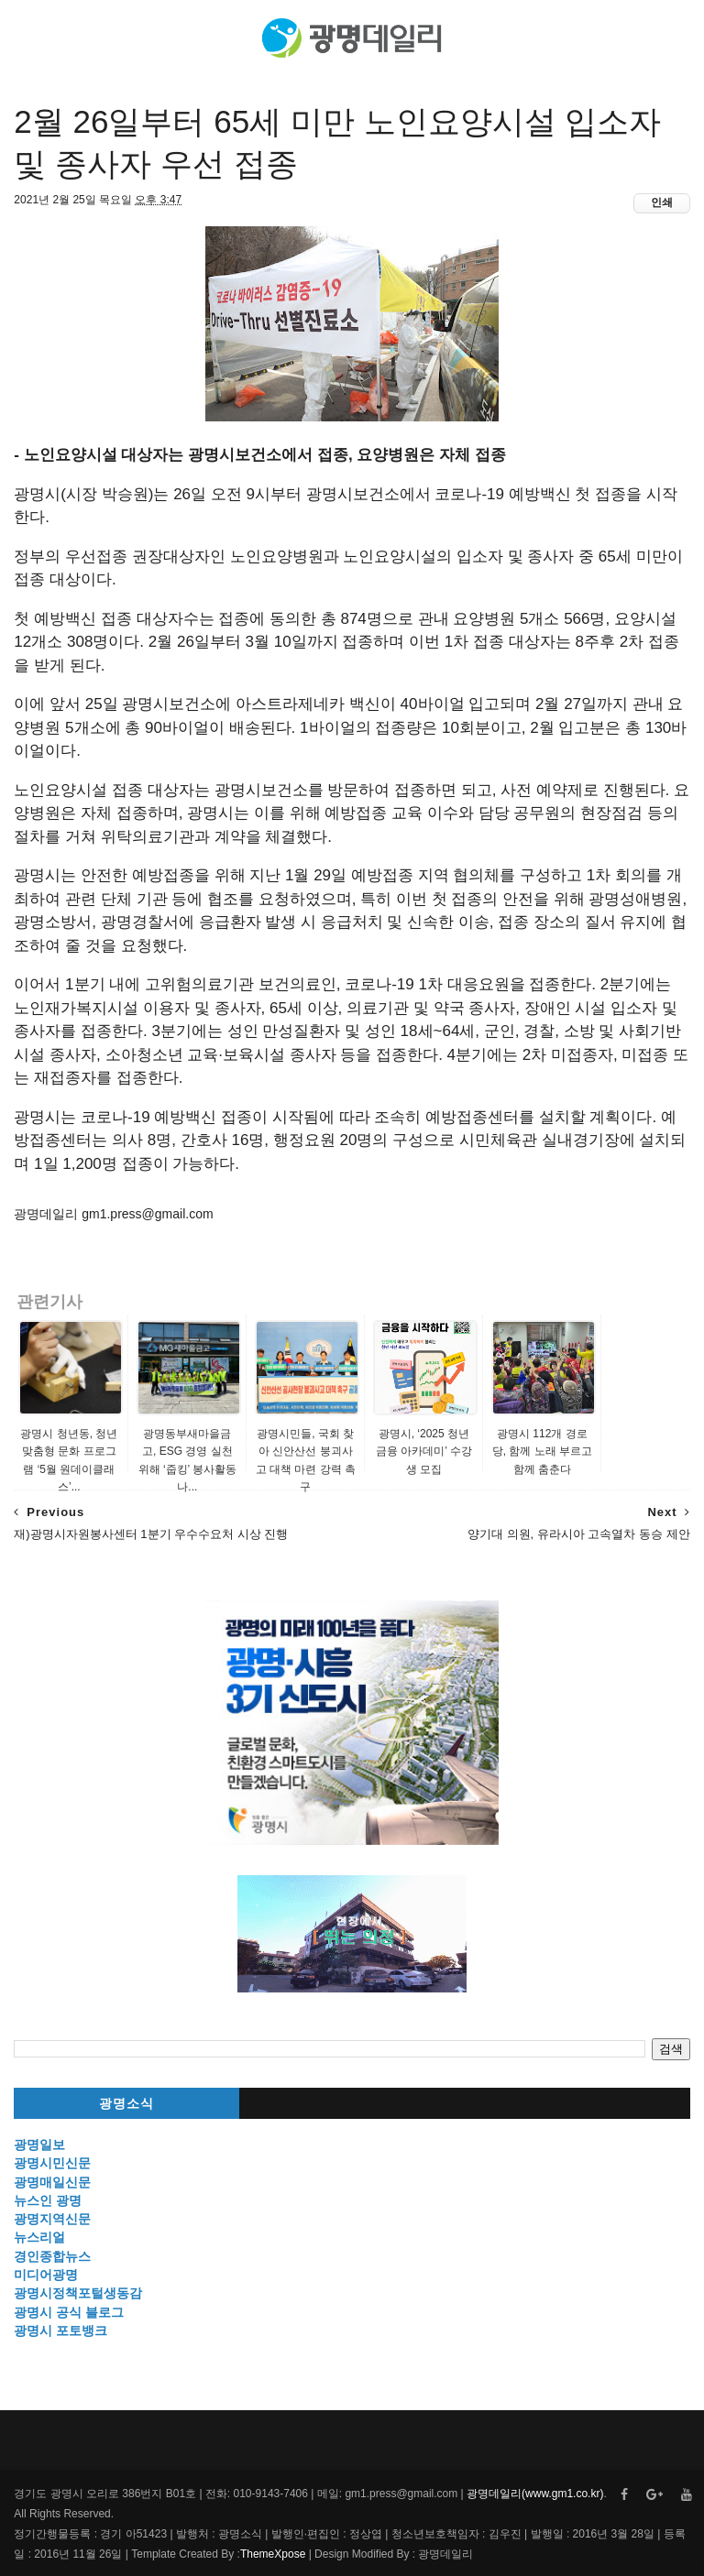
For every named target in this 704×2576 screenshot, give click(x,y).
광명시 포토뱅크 (60, 2330)
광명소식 (126, 2103)
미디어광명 (46, 2274)
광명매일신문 (52, 2182)
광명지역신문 (52, 2218)
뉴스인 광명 (48, 2200)
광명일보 (39, 2144)
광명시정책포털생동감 (78, 2293)
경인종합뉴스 (52, 2256)
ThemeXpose (272, 2554)
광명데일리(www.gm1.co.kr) (535, 2493)
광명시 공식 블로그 (69, 2312)
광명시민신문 (52, 2163)
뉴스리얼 (39, 2237)
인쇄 (662, 202)
